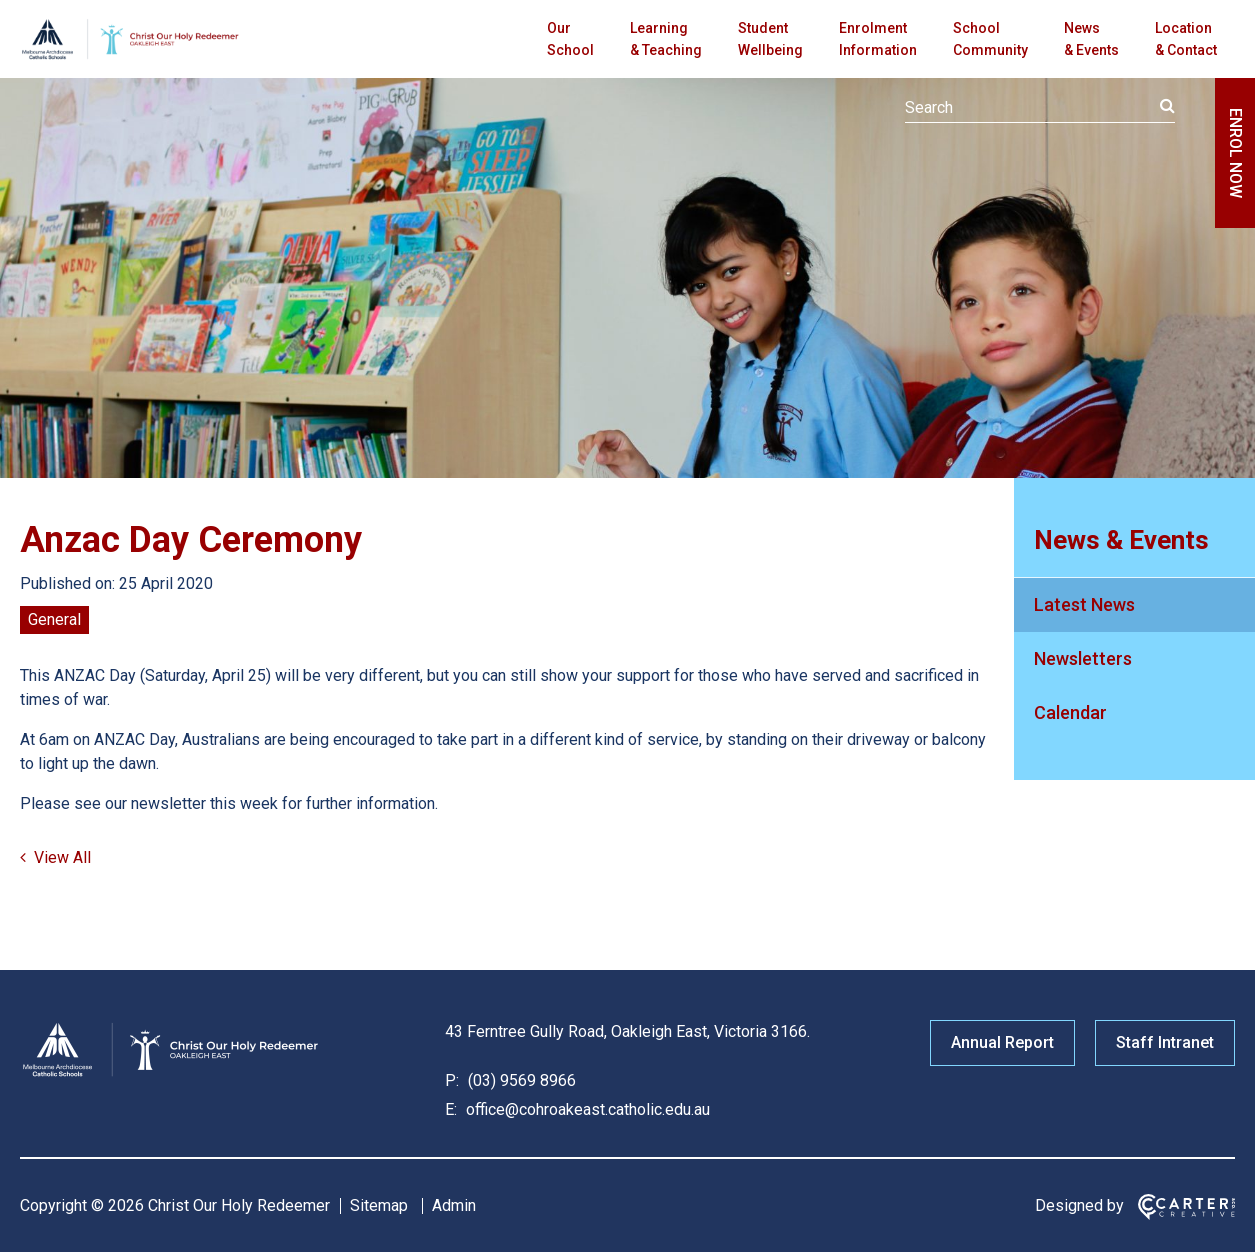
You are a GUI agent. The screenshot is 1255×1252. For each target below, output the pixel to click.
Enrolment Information (878, 39)
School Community (990, 39)
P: (452, 1080)
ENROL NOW (1235, 153)
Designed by (1079, 1205)
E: (451, 1109)
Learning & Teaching (666, 39)
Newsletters (1083, 658)
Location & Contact (1186, 39)
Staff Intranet (1165, 1042)
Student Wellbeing (770, 39)
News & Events (1091, 39)
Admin (454, 1205)
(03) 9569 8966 (520, 1080)
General (54, 619)
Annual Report (1002, 1042)
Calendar (1070, 712)
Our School (570, 39)
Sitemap (379, 1205)
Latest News (1084, 604)
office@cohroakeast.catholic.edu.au (586, 1109)
